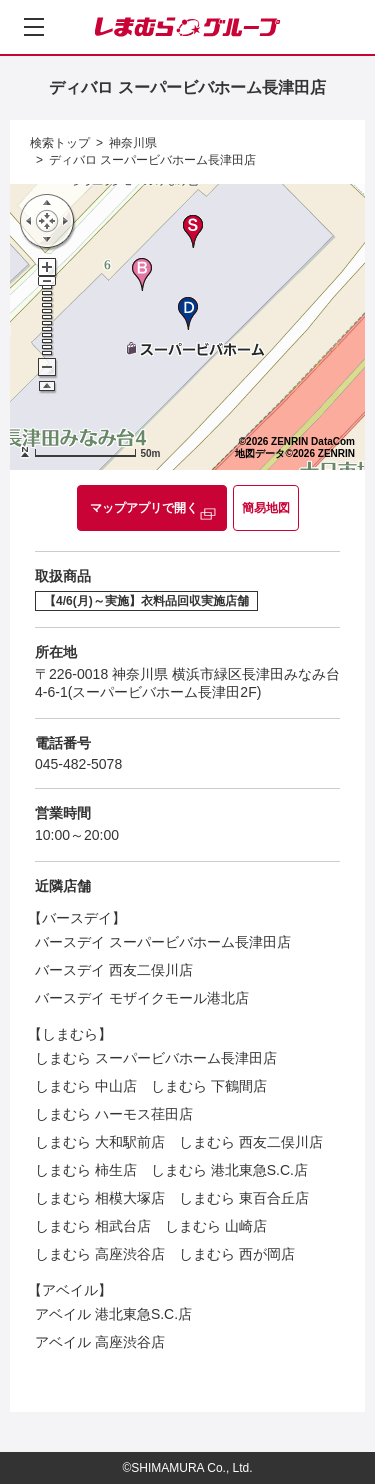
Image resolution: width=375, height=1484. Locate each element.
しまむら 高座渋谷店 (100, 1254)
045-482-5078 (78, 764)
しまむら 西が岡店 (237, 1254)
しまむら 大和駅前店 (100, 1142)
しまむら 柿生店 (86, 1170)
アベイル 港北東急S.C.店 (113, 1314)
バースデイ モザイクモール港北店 (142, 998)
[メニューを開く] (34, 27)
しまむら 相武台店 (93, 1226)
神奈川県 (133, 143)
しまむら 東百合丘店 (244, 1198)
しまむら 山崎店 (216, 1226)
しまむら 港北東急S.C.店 (229, 1170)
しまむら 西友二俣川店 (251, 1142)
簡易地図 (266, 508)
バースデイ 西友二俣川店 (114, 970)
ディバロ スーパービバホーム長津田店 (152, 160)
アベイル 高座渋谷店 (100, 1342)
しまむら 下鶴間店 (209, 1086)
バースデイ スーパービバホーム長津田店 (163, 942)
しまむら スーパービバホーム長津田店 (156, 1058)
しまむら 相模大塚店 (100, 1198)
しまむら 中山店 (86, 1086)
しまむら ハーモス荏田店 (114, 1114)
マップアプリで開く (144, 508)
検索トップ (60, 143)
